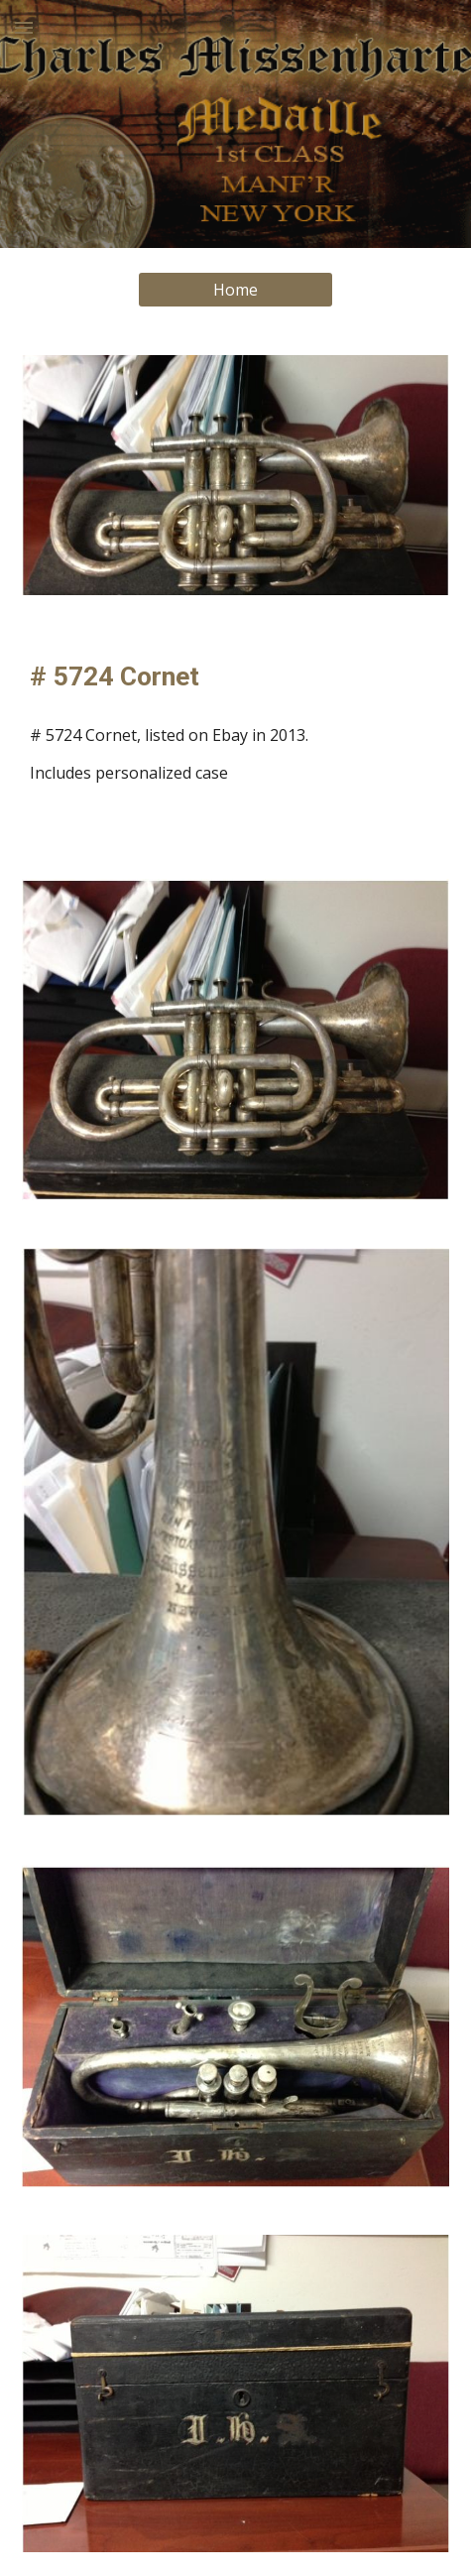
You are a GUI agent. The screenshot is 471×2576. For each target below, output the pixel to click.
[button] (24, 27)
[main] (235, 676)
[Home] (236, 289)
